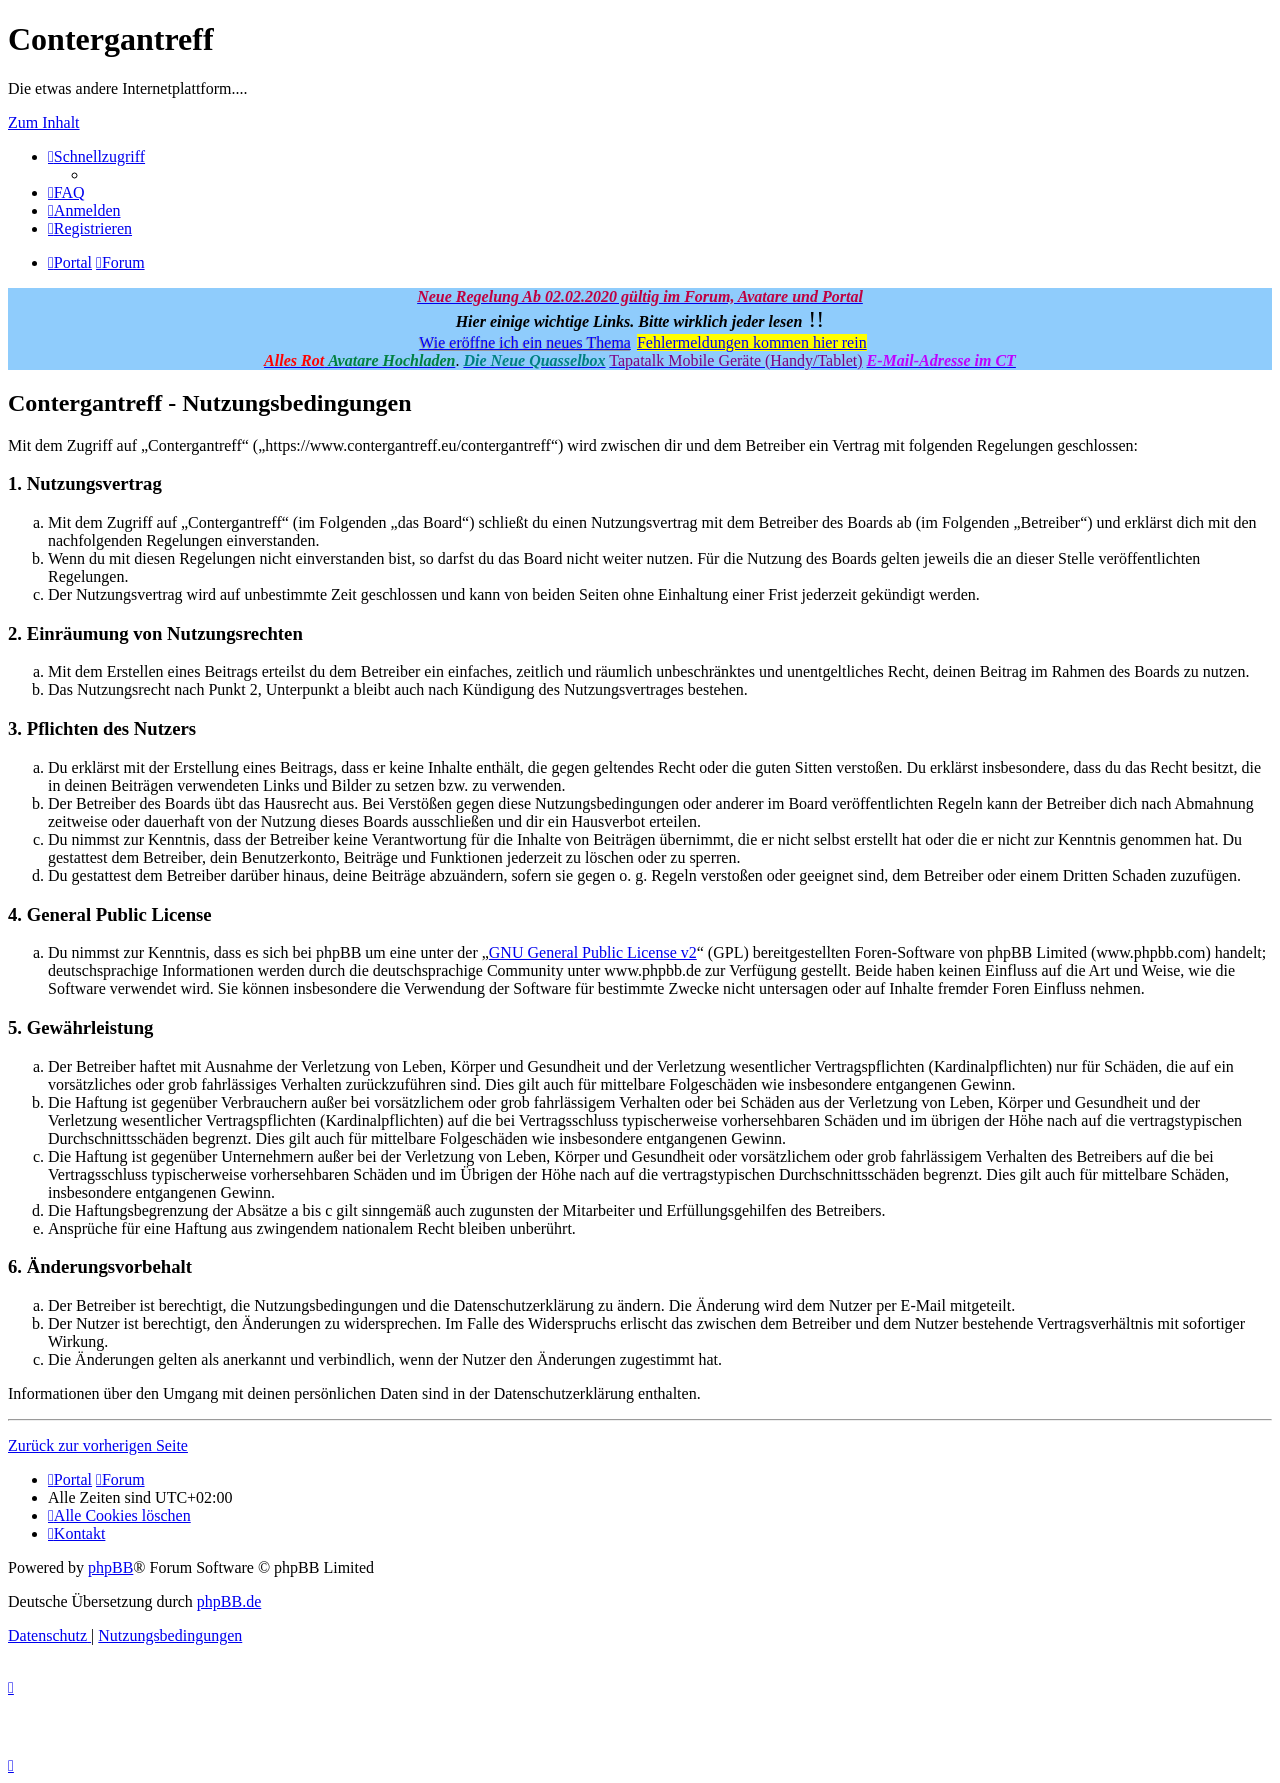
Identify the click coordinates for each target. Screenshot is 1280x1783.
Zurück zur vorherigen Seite (98, 1445)
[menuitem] (66, 192)
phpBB (110, 1567)
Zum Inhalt (44, 122)
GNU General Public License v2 (593, 952)
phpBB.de (229, 1601)
